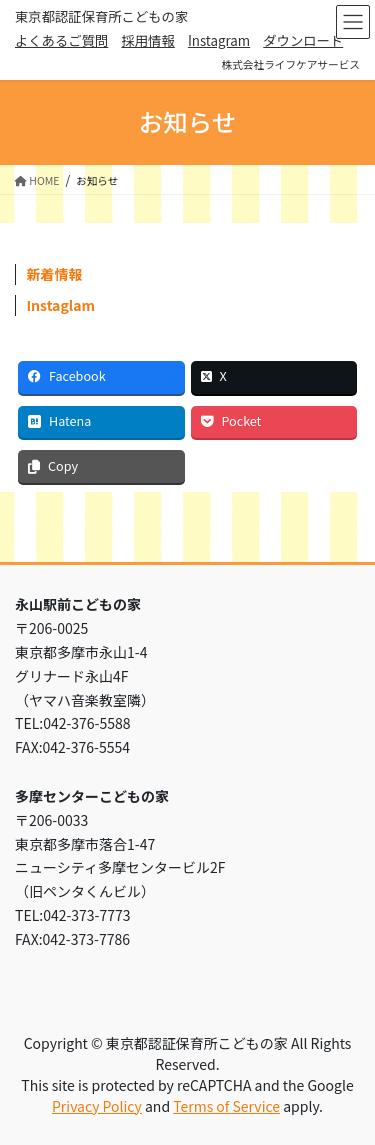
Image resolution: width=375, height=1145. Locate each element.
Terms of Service (226, 1106)
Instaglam (61, 305)
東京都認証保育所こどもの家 (101, 16)
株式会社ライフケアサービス (290, 64)
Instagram (219, 40)
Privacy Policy (97, 1106)
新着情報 (55, 274)
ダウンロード (303, 40)
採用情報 (147, 40)
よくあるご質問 (61, 40)
